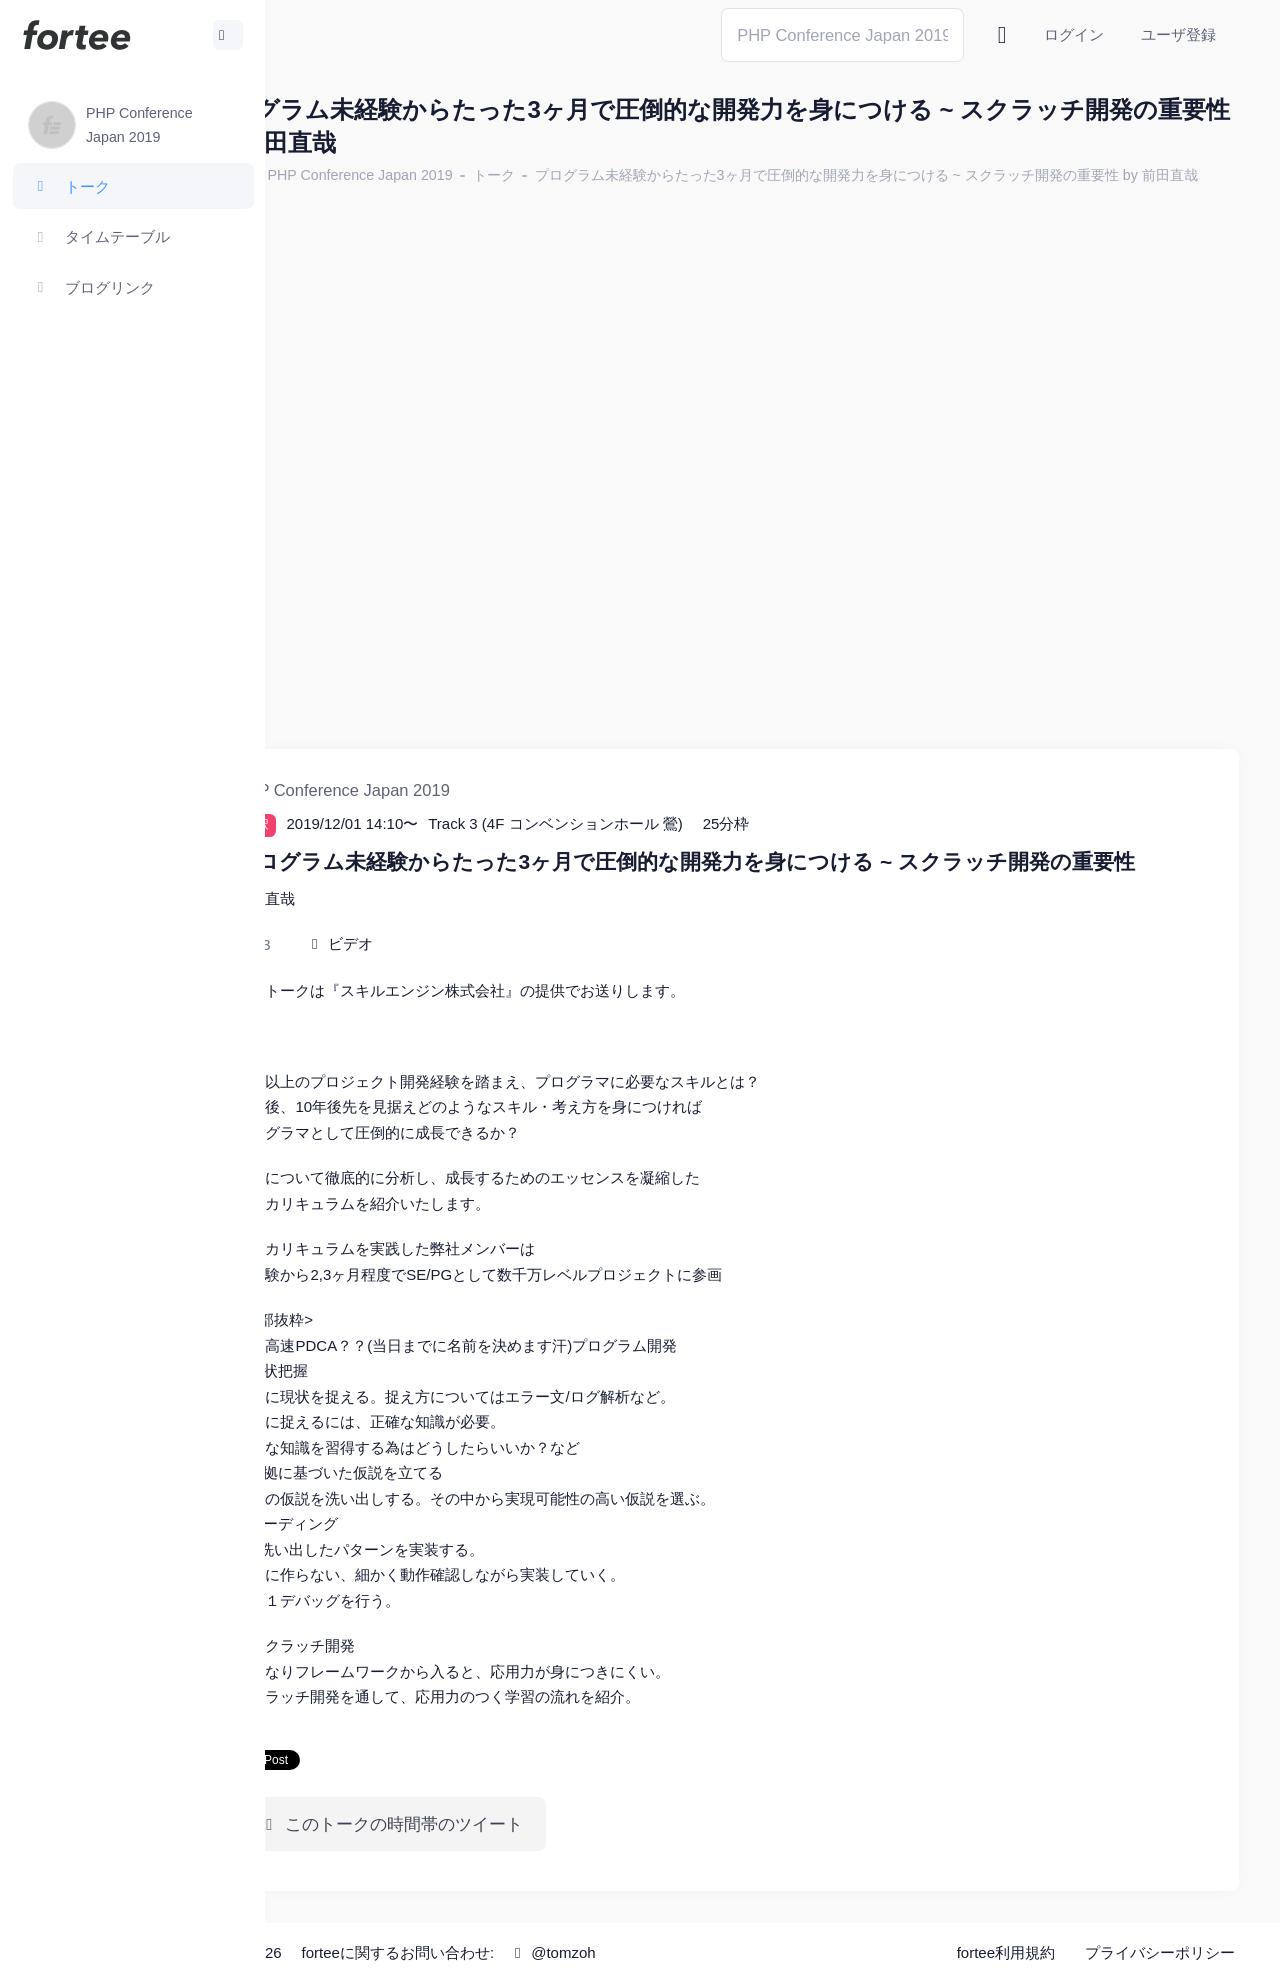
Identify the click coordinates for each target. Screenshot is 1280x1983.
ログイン (1074, 34)
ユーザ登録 (1178, 34)
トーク (598, 175)
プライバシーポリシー (1160, 1952)
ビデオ (455, 944)
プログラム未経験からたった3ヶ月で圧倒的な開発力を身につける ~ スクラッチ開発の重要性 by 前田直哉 (649, 200)
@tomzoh (656, 1952)
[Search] (842, 34)
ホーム (331, 175)
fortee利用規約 (1006, 1952)
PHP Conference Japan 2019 (464, 175)
